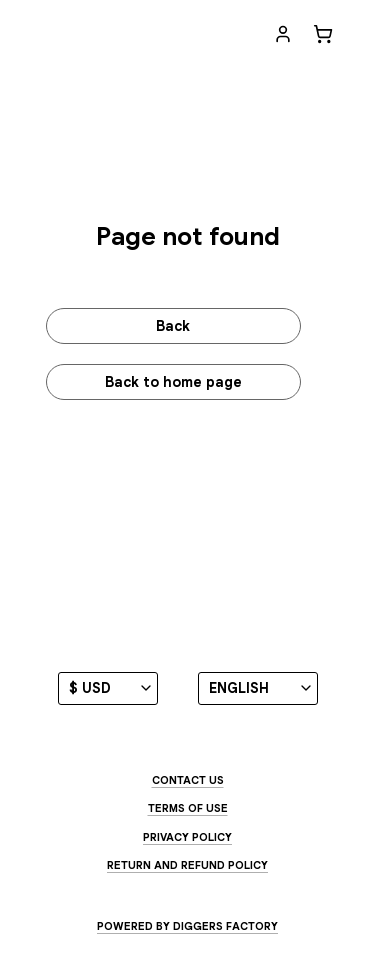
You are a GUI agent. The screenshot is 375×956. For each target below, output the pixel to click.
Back (173, 326)
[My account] (283, 34)
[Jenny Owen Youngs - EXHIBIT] (147, 34)
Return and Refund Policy (187, 865)
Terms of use (188, 808)
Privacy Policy (187, 837)
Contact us (188, 780)
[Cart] (323, 34)
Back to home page (173, 382)
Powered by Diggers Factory (187, 926)
